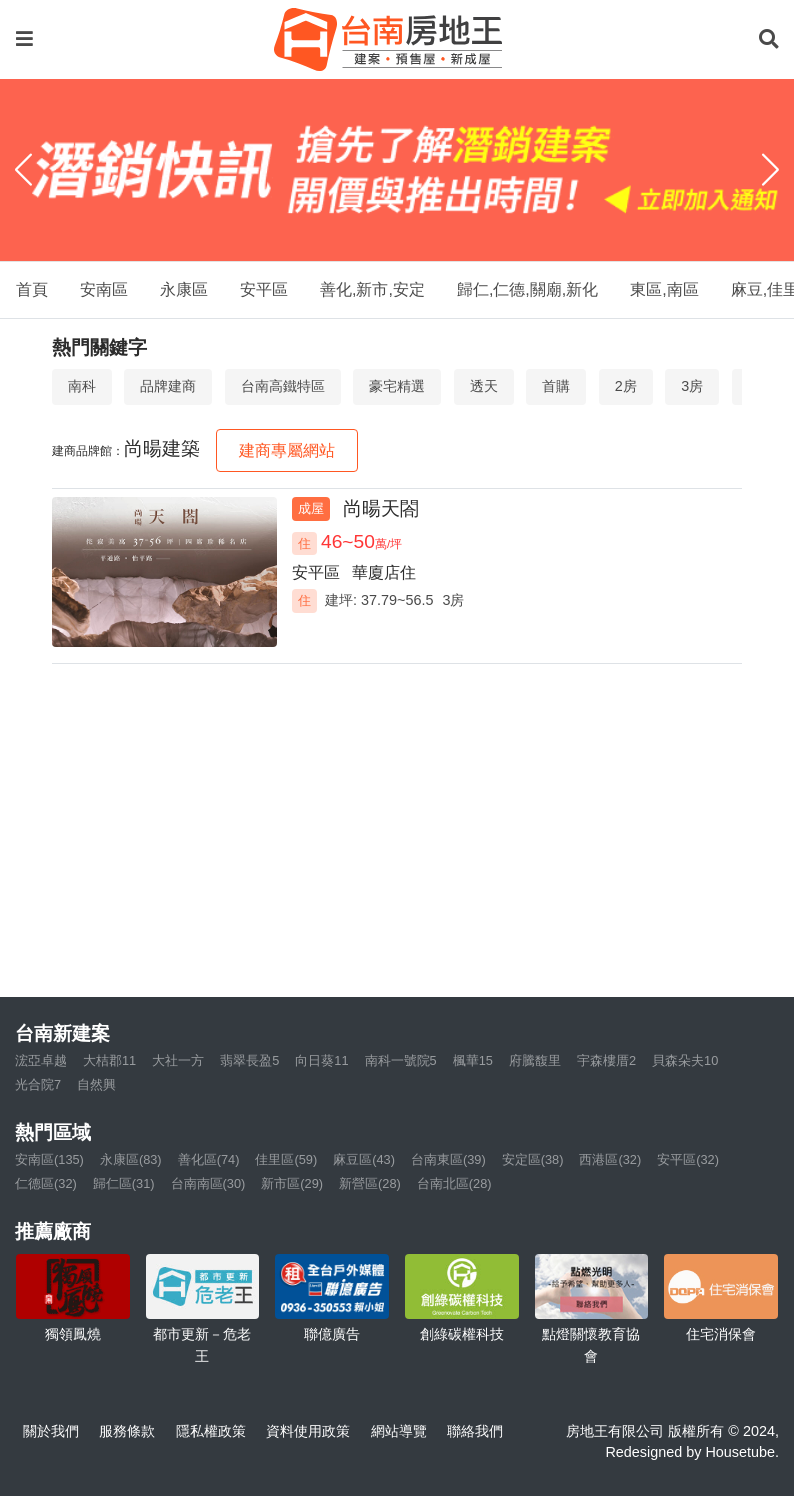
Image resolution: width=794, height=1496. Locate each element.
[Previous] (23, 170)
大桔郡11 (109, 1060)
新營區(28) (370, 1183)
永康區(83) (131, 1159)
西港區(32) (610, 1159)
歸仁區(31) (124, 1183)
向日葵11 (321, 1060)
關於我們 (51, 1431)
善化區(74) (209, 1159)
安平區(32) (688, 1159)
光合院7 (38, 1084)
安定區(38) (533, 1159)
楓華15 (473, 1060)
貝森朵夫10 (685, 1060)
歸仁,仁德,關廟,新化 (527, 289)
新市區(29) (292, 1183)
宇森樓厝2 (606, 1060)
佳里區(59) (286, 1159)
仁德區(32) (46, 1183)
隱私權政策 (211, 1431)
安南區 (104, 289)
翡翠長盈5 (249, 1060)
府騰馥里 (535, 1060)
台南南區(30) (208, 1183)
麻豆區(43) (364, 1159)
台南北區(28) (454, 1183)
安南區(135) (49, 1159)
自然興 (96, 1084)
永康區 (184, 289)
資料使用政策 (308, 1431)
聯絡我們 (475, 1431)
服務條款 (127, 1431)
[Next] (770, 170)
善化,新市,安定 (372, 289)
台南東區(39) (448, 1159)
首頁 (32, 289)
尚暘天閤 (381, 508)
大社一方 (178, 1060)
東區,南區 (664, 289)
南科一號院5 (401, 1060)
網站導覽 (399, 1431)
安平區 (264, 289)
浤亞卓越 (41, 1060)
